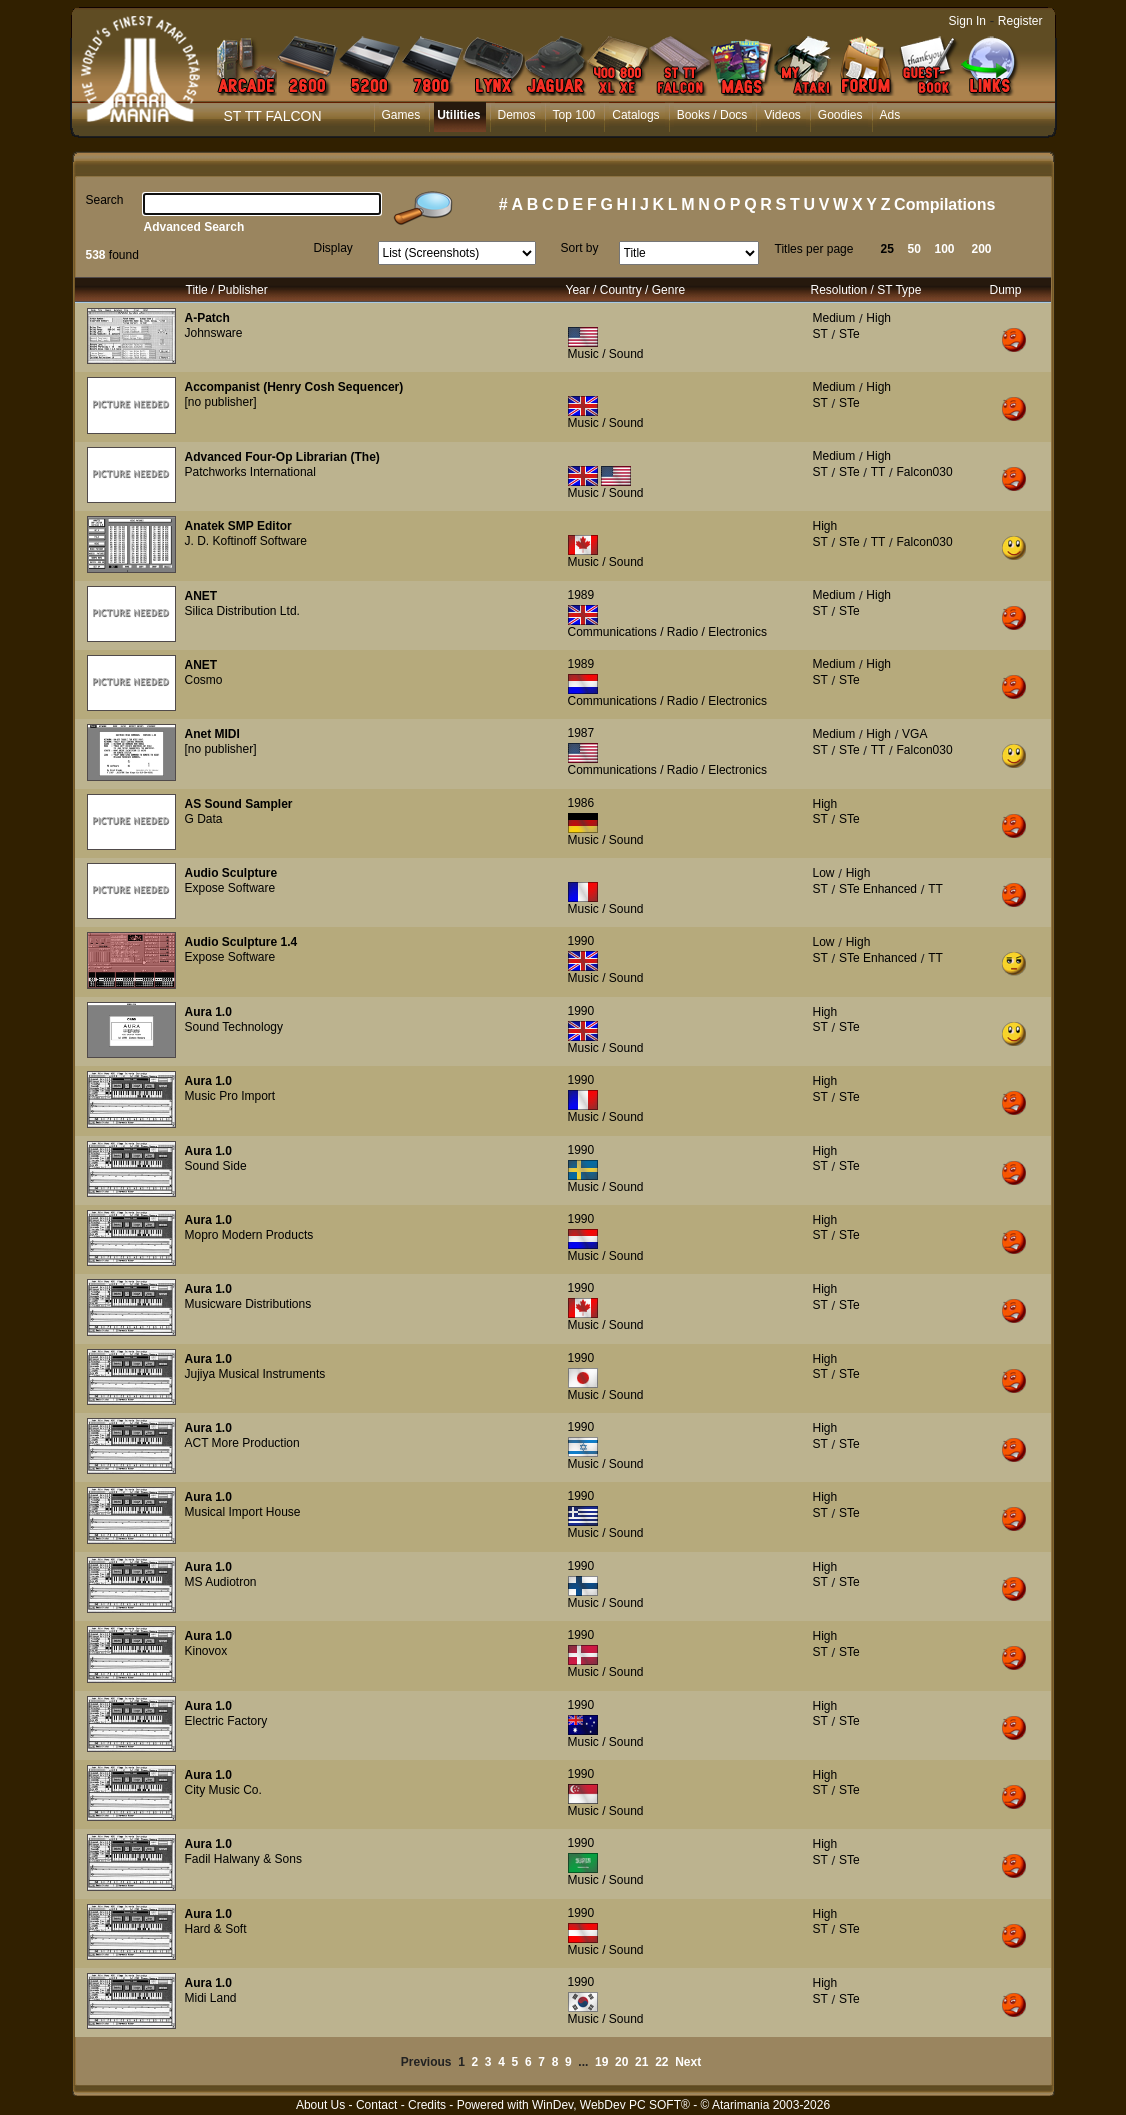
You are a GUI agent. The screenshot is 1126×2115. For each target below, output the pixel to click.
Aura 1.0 (208, 1012)
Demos (517, 115)
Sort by (580, 248)
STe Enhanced (878, 889)
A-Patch (207, 318)
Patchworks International (250, 472)
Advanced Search (194, 227)
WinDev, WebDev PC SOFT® (611, 2105)
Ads (890, 115)
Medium (834, 318)
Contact (376, 2105)
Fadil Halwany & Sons (243, 1859)
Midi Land (211, 1998)
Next (688, 2062)
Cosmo (204, 680)
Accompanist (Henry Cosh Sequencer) (294, 387)
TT (878, 472)
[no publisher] (221, 402)
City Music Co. (223, 1790)
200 (982, 249)
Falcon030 (925, 472)
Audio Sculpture (231, 873)
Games (401, 115)
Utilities (458, 115)
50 (914, 249)
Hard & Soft (216, 1929)
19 (601, 2062)
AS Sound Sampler (239, 804)
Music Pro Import (230, 1096)
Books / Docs (712, 115)
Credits (427, 2105)
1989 (581, 595)
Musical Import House (243, 1512)
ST (820, 334)
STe (849, 334)
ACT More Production (242, 1443)
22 (661, 2062)
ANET (201, 596)
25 (887, 249)
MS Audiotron (221, 1582)
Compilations (944, 204)
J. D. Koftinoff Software (246, 541)
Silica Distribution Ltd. (242, 611)
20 (621, 2062)
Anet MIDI (212, 734)
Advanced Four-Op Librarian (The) (282, 457)
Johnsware (214, 333)
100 (945, 249)
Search (105, 200)
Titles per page (814, 249)
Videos (782, 115)
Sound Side (216, 1166)
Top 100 (574, 115)
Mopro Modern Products (249, 1235)
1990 (581, 941)
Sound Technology (234, 1027)
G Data (204, 819)
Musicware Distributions (248, 1304)
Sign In (967, 21)
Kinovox (206, 1651)
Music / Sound (606, 354)
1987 (581, 733)
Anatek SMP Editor (238, 526)
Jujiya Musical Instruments (255, 1374)
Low (824, 873)
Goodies (840, 115)
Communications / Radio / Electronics (667, 632)
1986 (581, 803)
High (878, 318)
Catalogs (635, 115)
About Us (320, 2105)
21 (641, 2062)
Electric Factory (226, 1721)
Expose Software (230, 888)
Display (333, 248)
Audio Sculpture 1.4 (241, 942)
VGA (914, 734)
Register (1020, 21)
